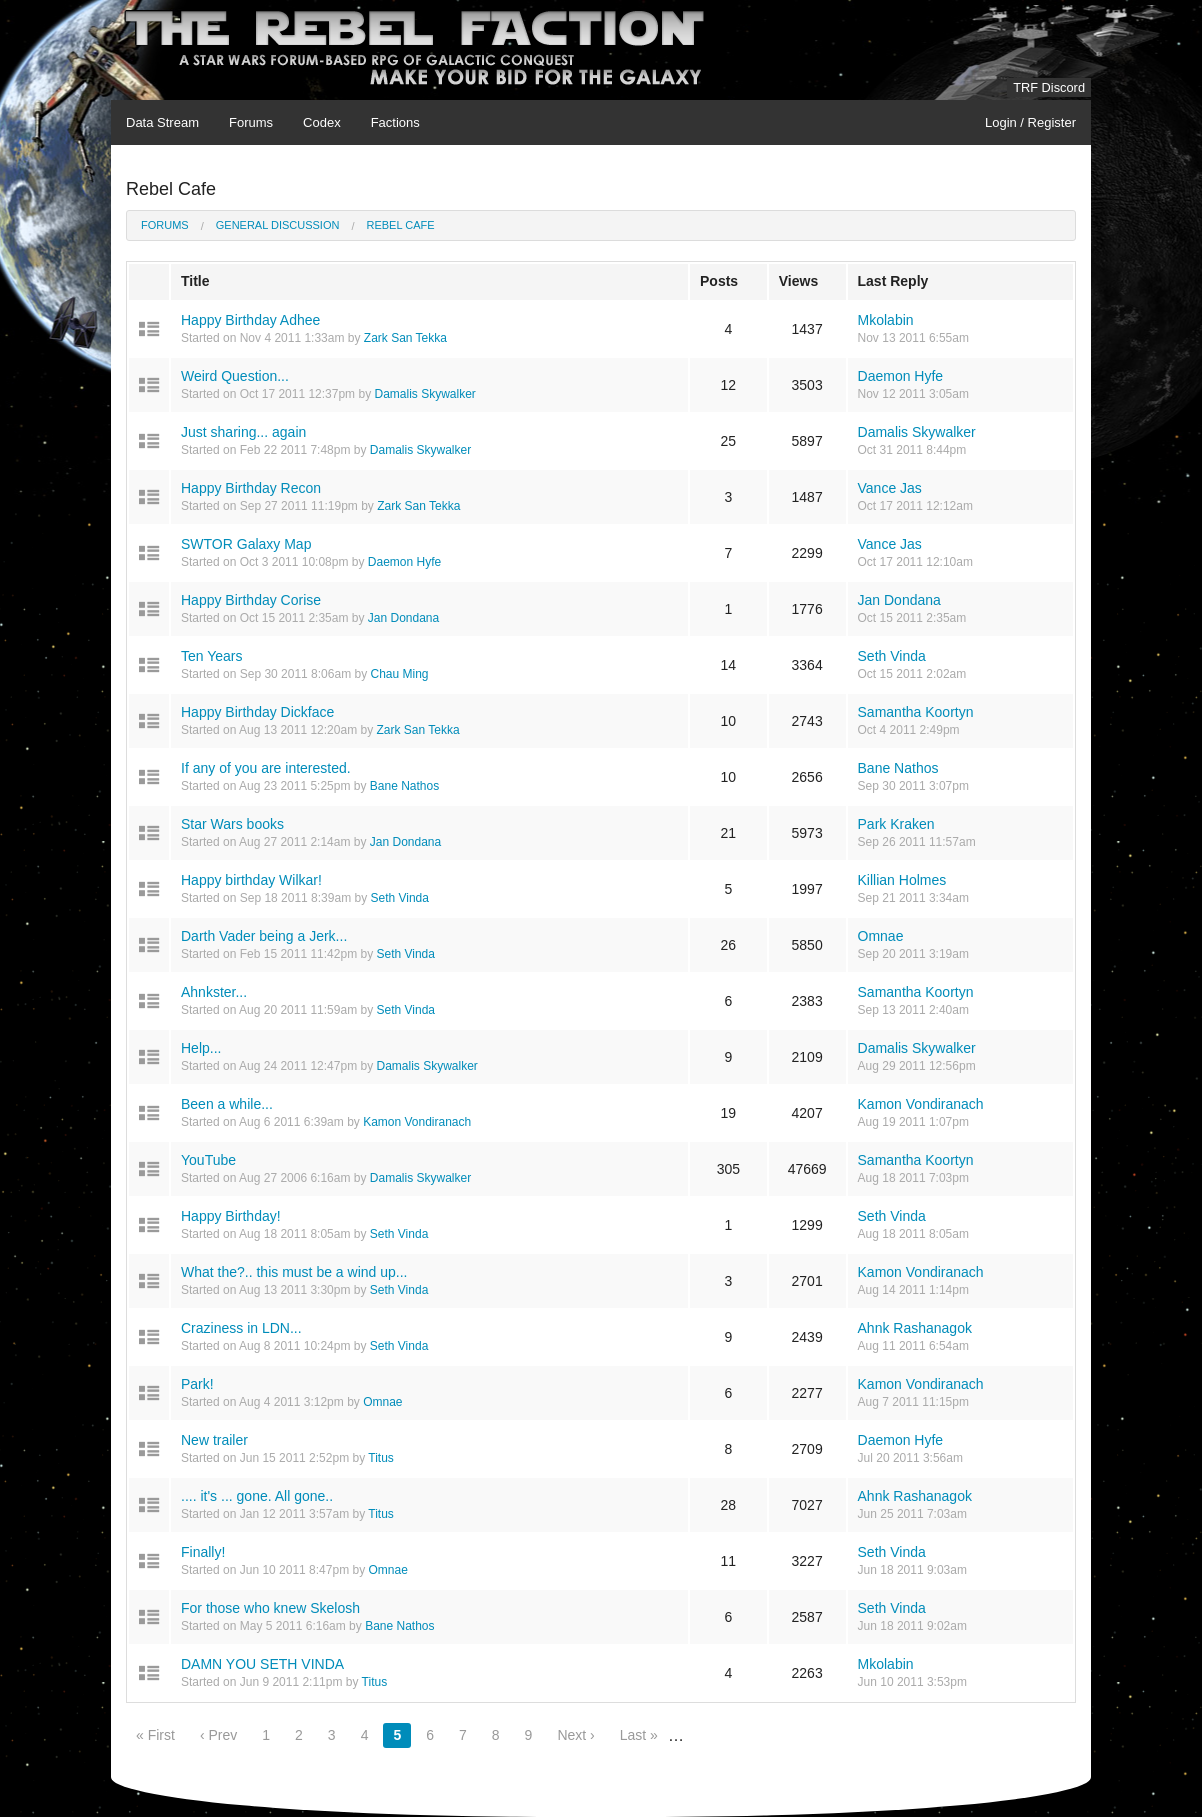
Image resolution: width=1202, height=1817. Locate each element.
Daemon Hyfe (901, 376)
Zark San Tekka (405, 338)
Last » (639, 1735)
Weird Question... (235, 376)
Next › (575, 1735)
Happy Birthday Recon (251, 488)
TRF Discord (1049, 87)
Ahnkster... (214, 992)
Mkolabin (886, 320)
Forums (251, 122)
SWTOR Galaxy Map (246, 544)
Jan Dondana (403, 618)
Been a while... (227, 1104)
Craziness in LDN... (241, 1328)
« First (155, 1735)
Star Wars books (232, 824)
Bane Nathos (404, 786)
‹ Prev (218, 1735)
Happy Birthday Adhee (250, 320)
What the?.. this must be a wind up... (294, 1272)
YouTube (208, 1160)
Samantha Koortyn (916, 712)
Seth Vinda (892, 656)
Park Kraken (896, 824)
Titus (381, 1458)
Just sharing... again (243, 432)
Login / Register (1030, 122)
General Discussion (278, 225)
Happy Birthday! (231, 1216)
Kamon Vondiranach (417, 1122)
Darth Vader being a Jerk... (264, 936)
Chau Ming (399, 674)
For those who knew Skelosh (270, 1608)
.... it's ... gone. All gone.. (257, 1496)
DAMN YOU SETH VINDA (262, 1664)
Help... (201, 1048)
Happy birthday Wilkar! (251, 880)
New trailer (214, 1440)
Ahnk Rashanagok (915, 1328)
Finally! (203, 1552)
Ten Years (212, 656)
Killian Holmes (902, 880)
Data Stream (162, 122)
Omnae (881, 936)
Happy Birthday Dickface (257, 712)
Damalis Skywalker (424, 394)
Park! (197, 1384)
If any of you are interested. (266, 768)
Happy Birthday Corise (251, 600)
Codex (322, 122)
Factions (395, 122)
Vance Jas (890, 488)
